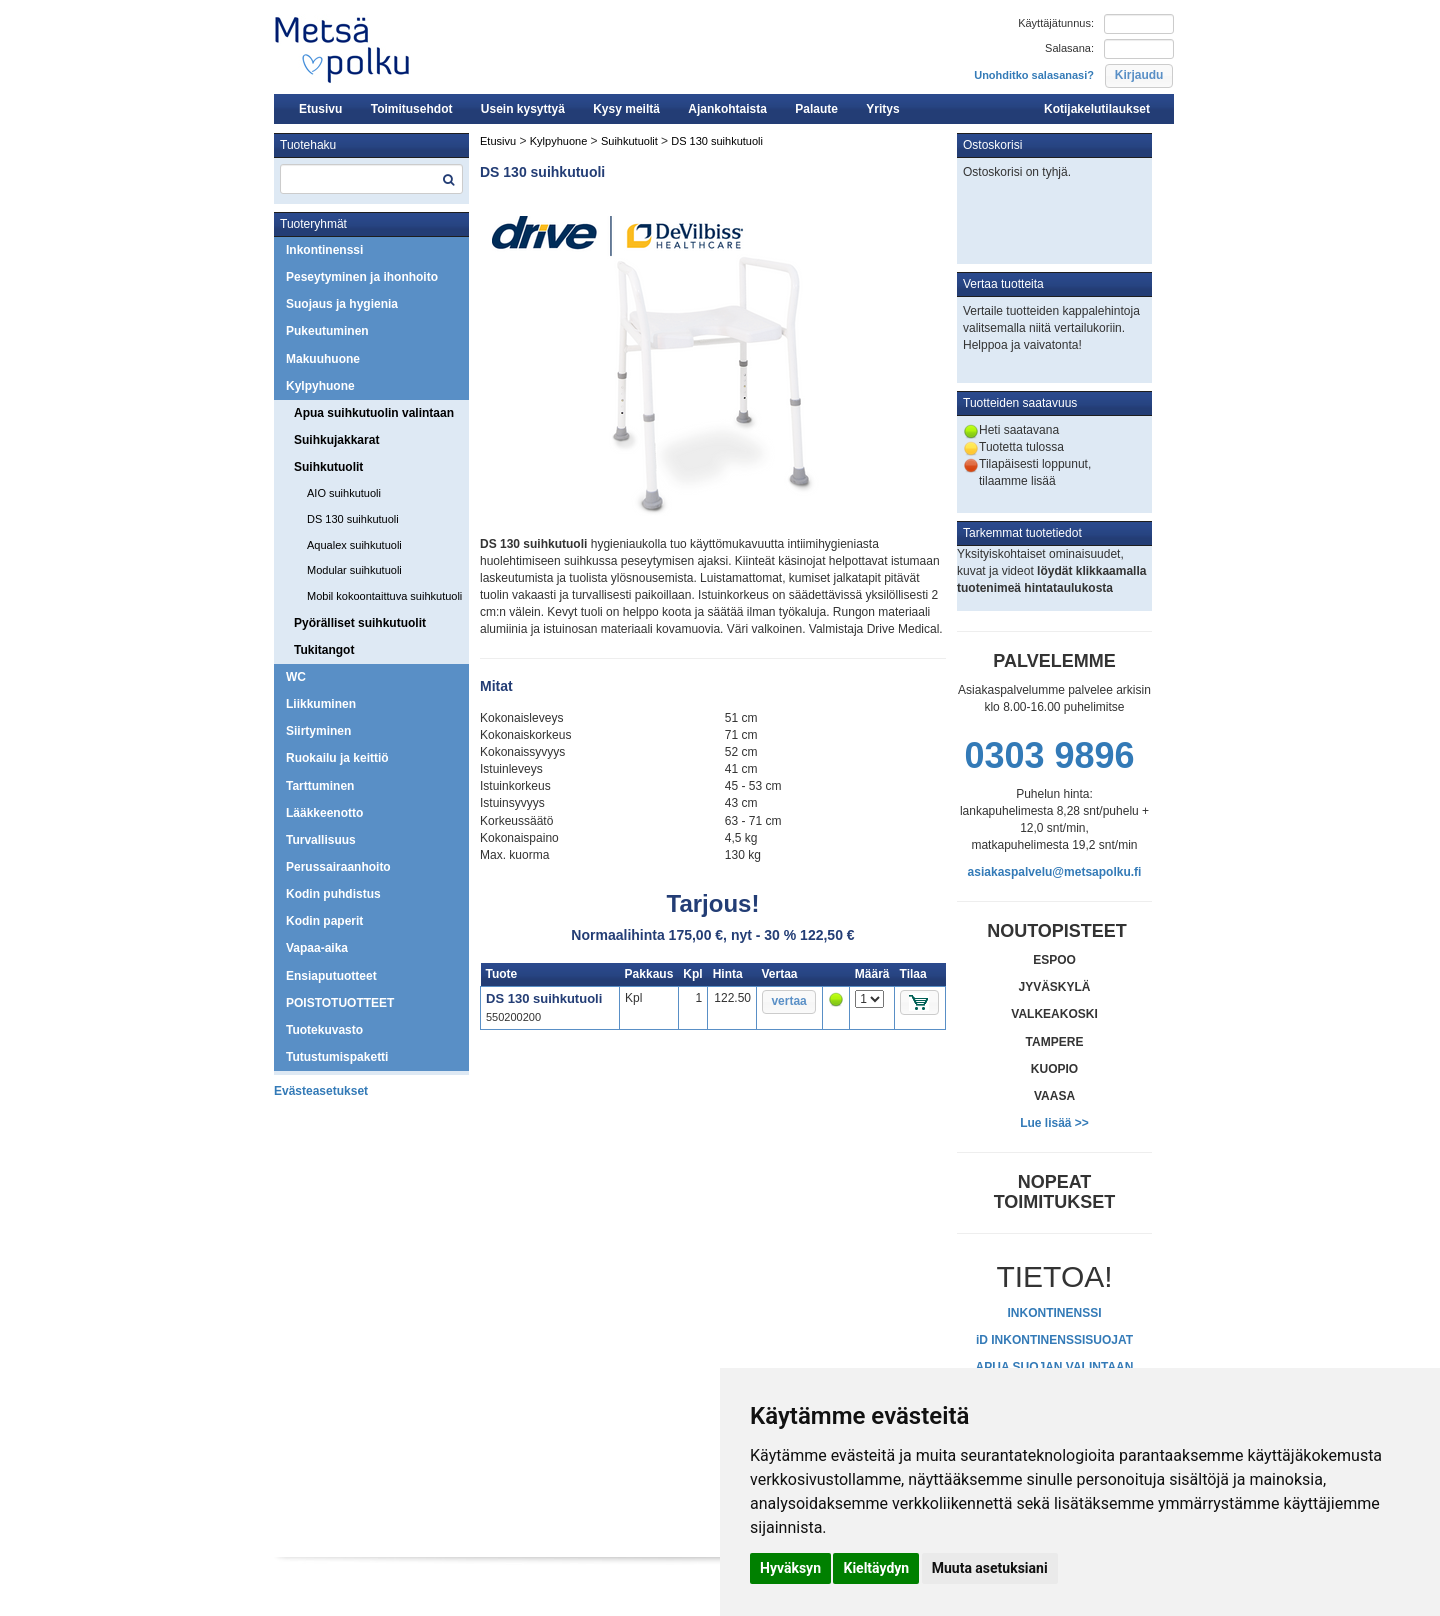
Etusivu (320, 109)
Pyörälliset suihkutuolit (360, 623)
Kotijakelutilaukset (1097, 109)
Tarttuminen (320, 786)
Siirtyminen (318, 731)
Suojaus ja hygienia (342, 304)
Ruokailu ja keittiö (337, 758)
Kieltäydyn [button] (876, 1568)
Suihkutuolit (328, 467)
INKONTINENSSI (1054, 1313)
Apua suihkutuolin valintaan (374, 413)
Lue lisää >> (1054, 1123)
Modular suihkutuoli (354, 570)
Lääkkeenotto (324, 813)
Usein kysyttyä (523, 109)
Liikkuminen (321, 704)
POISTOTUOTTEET (340, 1003)
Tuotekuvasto (324, 1030)
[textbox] (371, 179)
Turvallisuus (321, 840)
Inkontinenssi (324, 250)
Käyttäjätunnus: (1056, 23)
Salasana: (1069, 48)
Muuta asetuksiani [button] (990, 1568)
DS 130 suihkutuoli (353, 519)
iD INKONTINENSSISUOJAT (1054, 1340)
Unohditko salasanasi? (1034, 75)
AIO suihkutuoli (344, 493)
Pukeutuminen (327, 331)
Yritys (882, 109)
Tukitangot (324, 650)
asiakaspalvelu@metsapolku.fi (1055, 872)
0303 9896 (1049, 755)
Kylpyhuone (320, 386)
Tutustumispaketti (337, 1057)
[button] (1138, 76)
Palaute (816, 109)
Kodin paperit (324, 921)
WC (296, 677)
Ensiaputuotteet (331, 976)
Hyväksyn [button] (790, 1568)
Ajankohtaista (727, 109)
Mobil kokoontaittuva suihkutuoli (384, 596)
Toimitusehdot (412, 109)
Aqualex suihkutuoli (354, 545)
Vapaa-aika (317, 948)
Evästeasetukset (321, 1091)
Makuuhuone (323, 359)
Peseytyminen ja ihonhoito (362, 277)
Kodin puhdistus (333, 894)
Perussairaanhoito (338, 867)
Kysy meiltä (626, 109)
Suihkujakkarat (336, 440)
